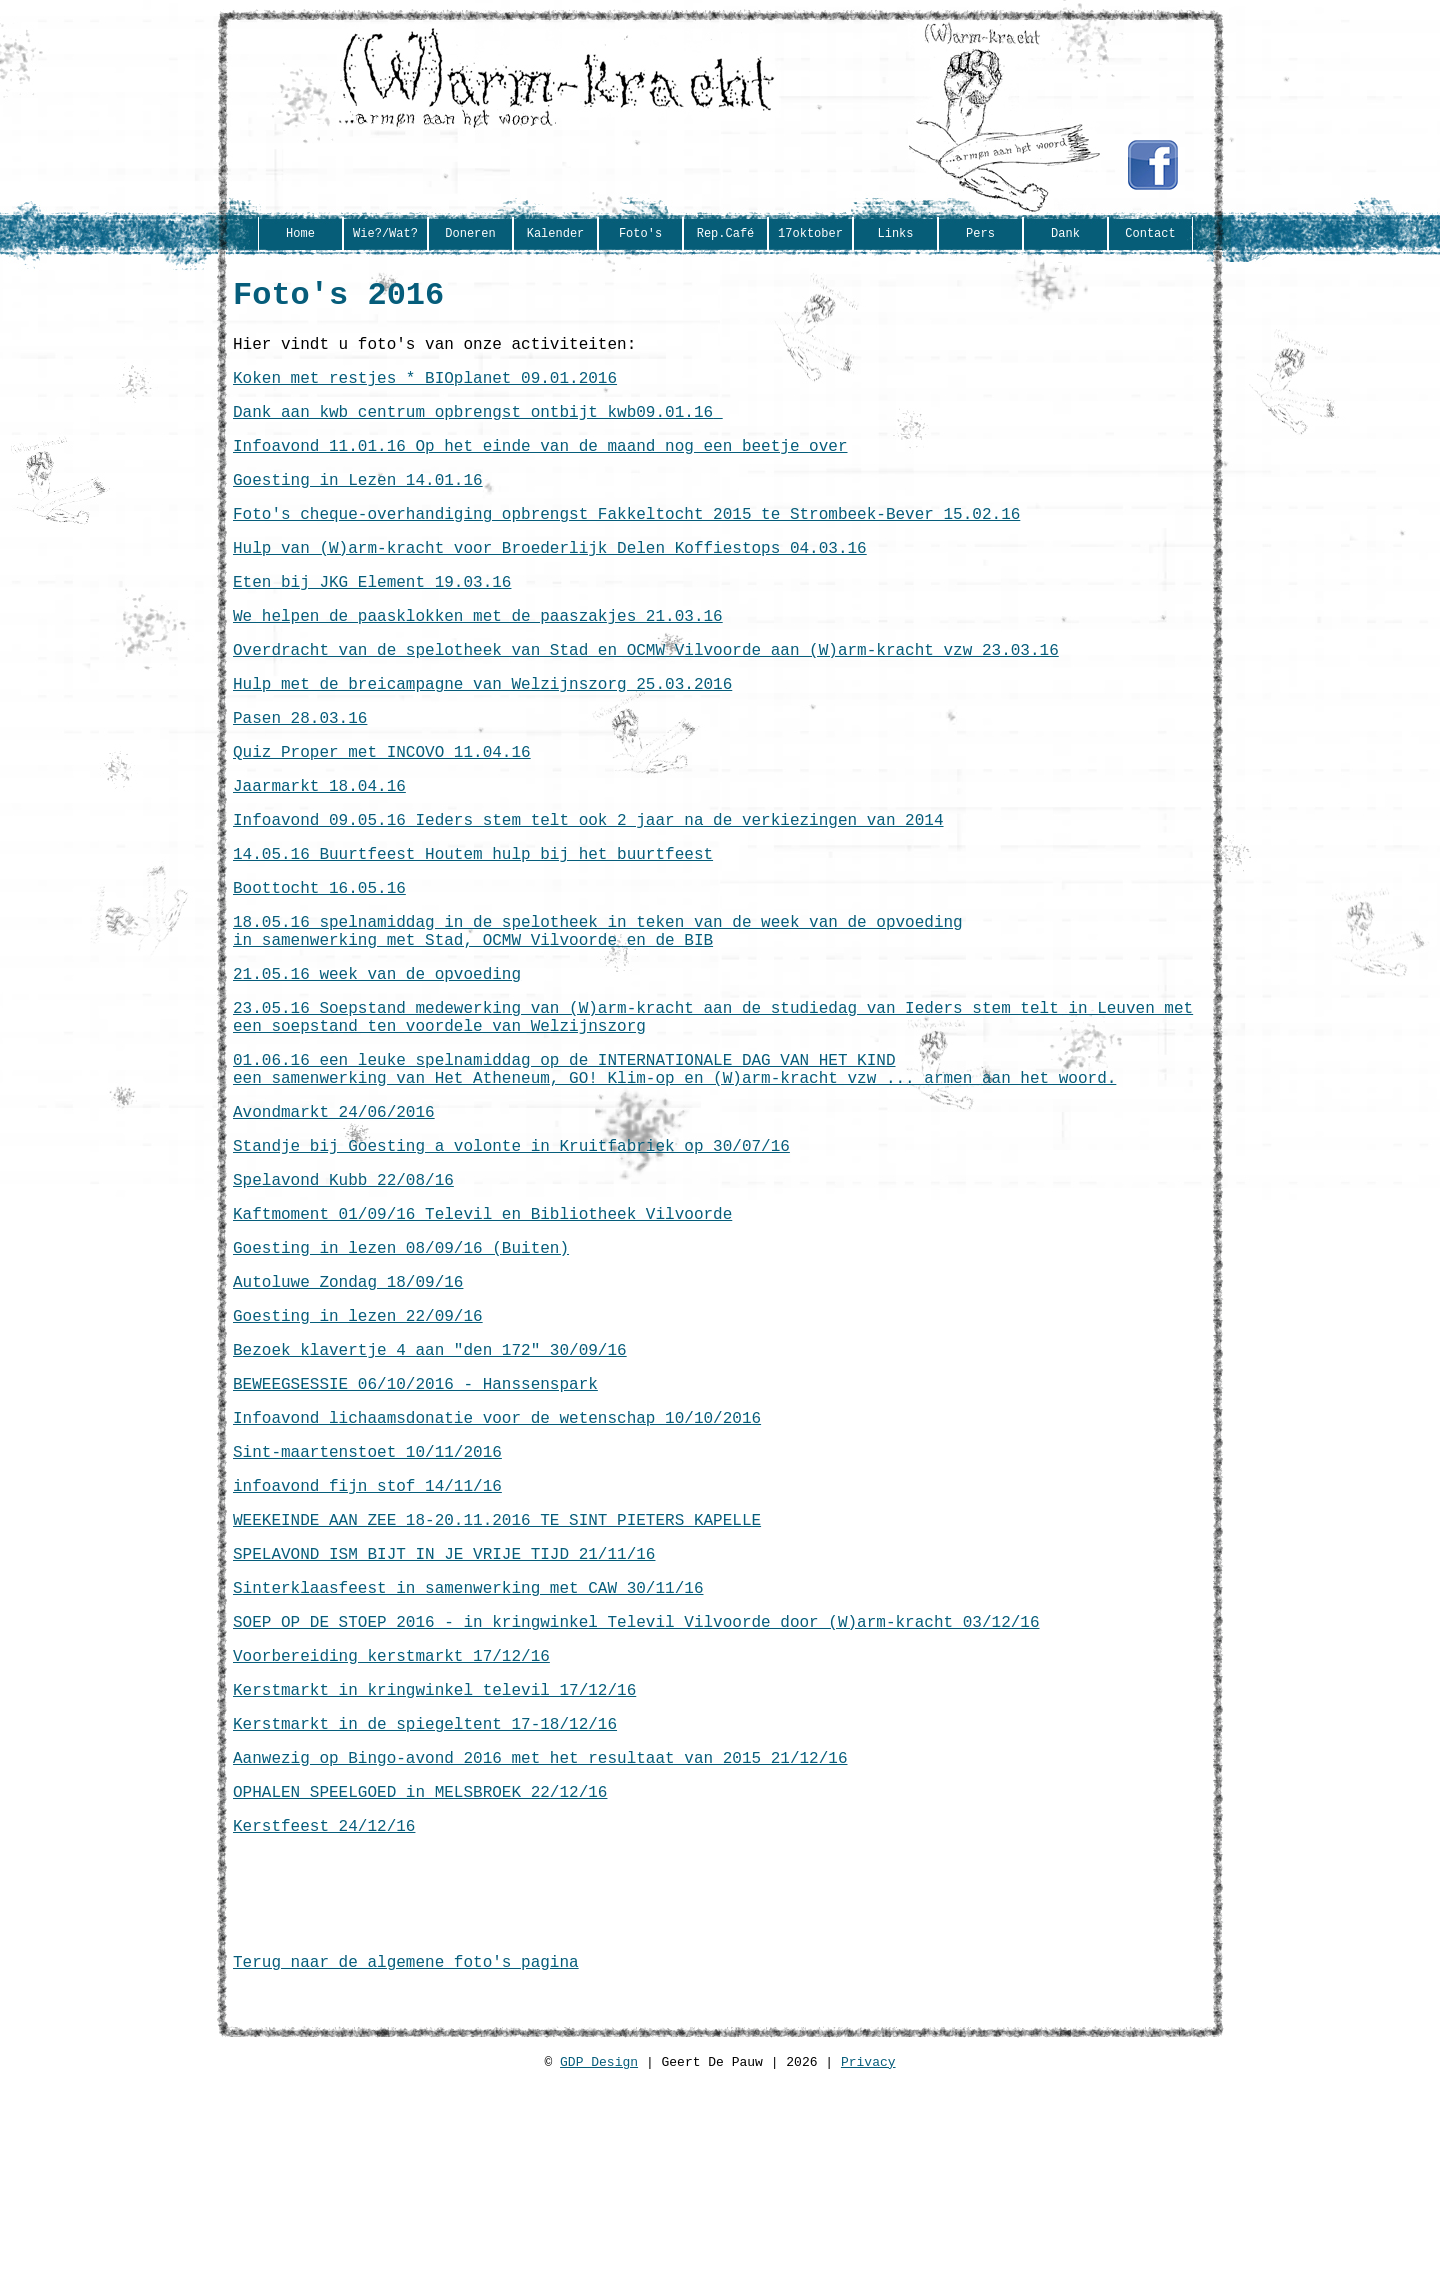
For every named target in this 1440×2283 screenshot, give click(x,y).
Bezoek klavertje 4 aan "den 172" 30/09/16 (430, 1483)
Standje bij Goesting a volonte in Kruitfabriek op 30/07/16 (511, 1255)
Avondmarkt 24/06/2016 (334, 1217)
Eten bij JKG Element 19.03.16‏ (372, 619)
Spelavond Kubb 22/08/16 (343, 1293)
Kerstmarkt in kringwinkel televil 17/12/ (425, 1863)
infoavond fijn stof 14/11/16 (367, 1635)
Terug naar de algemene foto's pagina (406, 2167)
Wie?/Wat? (385, 234)
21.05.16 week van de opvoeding (377, 1059)
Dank (1065, 234)
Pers (980, 234)
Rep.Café (726, 234)
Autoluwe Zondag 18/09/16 (348, 1407)
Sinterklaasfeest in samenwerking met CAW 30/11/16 (468, 1749)
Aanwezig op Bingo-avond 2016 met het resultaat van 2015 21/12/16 (540, 1939)
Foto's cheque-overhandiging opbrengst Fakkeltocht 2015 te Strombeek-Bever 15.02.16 (626, 543)
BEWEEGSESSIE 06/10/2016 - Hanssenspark (415, 1521)
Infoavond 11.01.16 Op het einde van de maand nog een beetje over (540, 467)
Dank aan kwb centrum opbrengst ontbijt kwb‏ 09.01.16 (478, 429)
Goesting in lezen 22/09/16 (358, 1445)
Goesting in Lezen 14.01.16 (358, 505)
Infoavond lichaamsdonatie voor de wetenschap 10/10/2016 (497, 1559)
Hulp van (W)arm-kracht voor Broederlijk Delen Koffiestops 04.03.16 (550, 581)
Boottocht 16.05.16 (319, 961)
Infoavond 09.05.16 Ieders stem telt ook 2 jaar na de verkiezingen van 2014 (588, 885)
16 (626, 1863)
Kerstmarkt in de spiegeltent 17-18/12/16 (425, 1901)
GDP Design (599, 2274)
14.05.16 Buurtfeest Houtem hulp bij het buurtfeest (473, 923)
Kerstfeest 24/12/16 (324, 2015)
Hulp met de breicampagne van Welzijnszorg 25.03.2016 (482, 733)
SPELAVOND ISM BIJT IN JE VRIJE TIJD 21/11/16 (444, 1711)
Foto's (640, 234)
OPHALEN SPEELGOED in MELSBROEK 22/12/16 (420, 1977)
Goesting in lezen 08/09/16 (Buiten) (401, 1369)
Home (300, 234)
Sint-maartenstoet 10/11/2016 (367, 1597)
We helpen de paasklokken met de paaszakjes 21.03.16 (478, 657)
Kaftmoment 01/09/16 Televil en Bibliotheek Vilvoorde (482, 1331)
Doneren (470, 234)
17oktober (810, 234)
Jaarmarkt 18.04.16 (319, 847)
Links (895, 234)
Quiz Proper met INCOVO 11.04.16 (382, 809)
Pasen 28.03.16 (300, 771)
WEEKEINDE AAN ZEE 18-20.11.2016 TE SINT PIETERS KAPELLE (497, 1673)
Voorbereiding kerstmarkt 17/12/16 (391, 1825)
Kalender (556, 234)
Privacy (868, 2274)
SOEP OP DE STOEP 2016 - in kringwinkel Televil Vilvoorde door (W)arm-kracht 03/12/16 (636, 1787)
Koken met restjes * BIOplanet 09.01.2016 (425, 391)
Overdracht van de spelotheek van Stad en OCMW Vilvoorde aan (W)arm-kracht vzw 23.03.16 (646, 695)
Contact (1150, 234)
